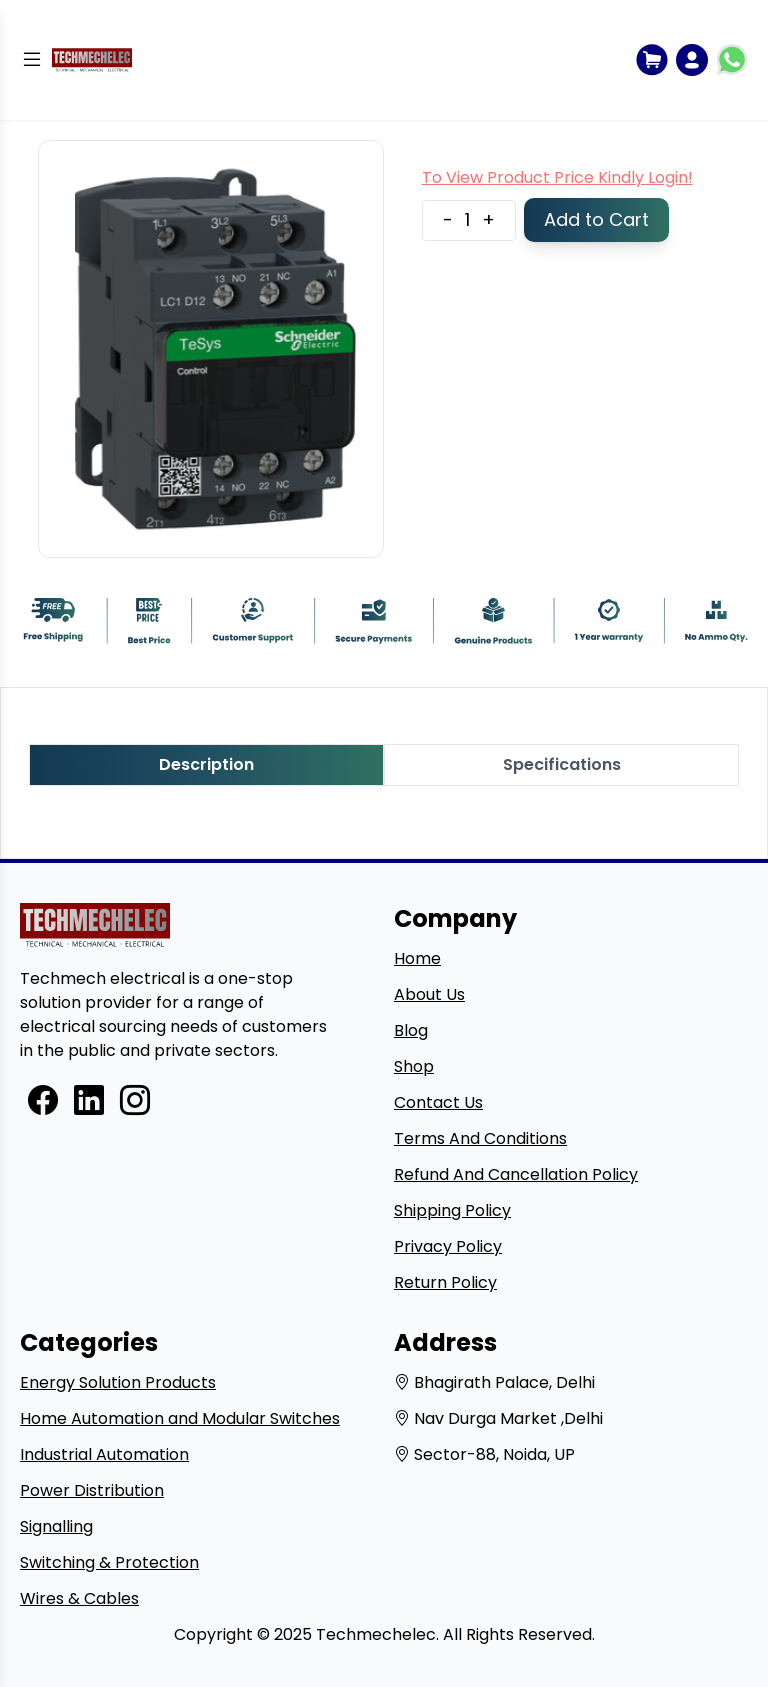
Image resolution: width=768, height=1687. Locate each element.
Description (206, 764)
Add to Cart (596, 219)
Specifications (562, 764)
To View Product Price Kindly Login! (557, 177)
